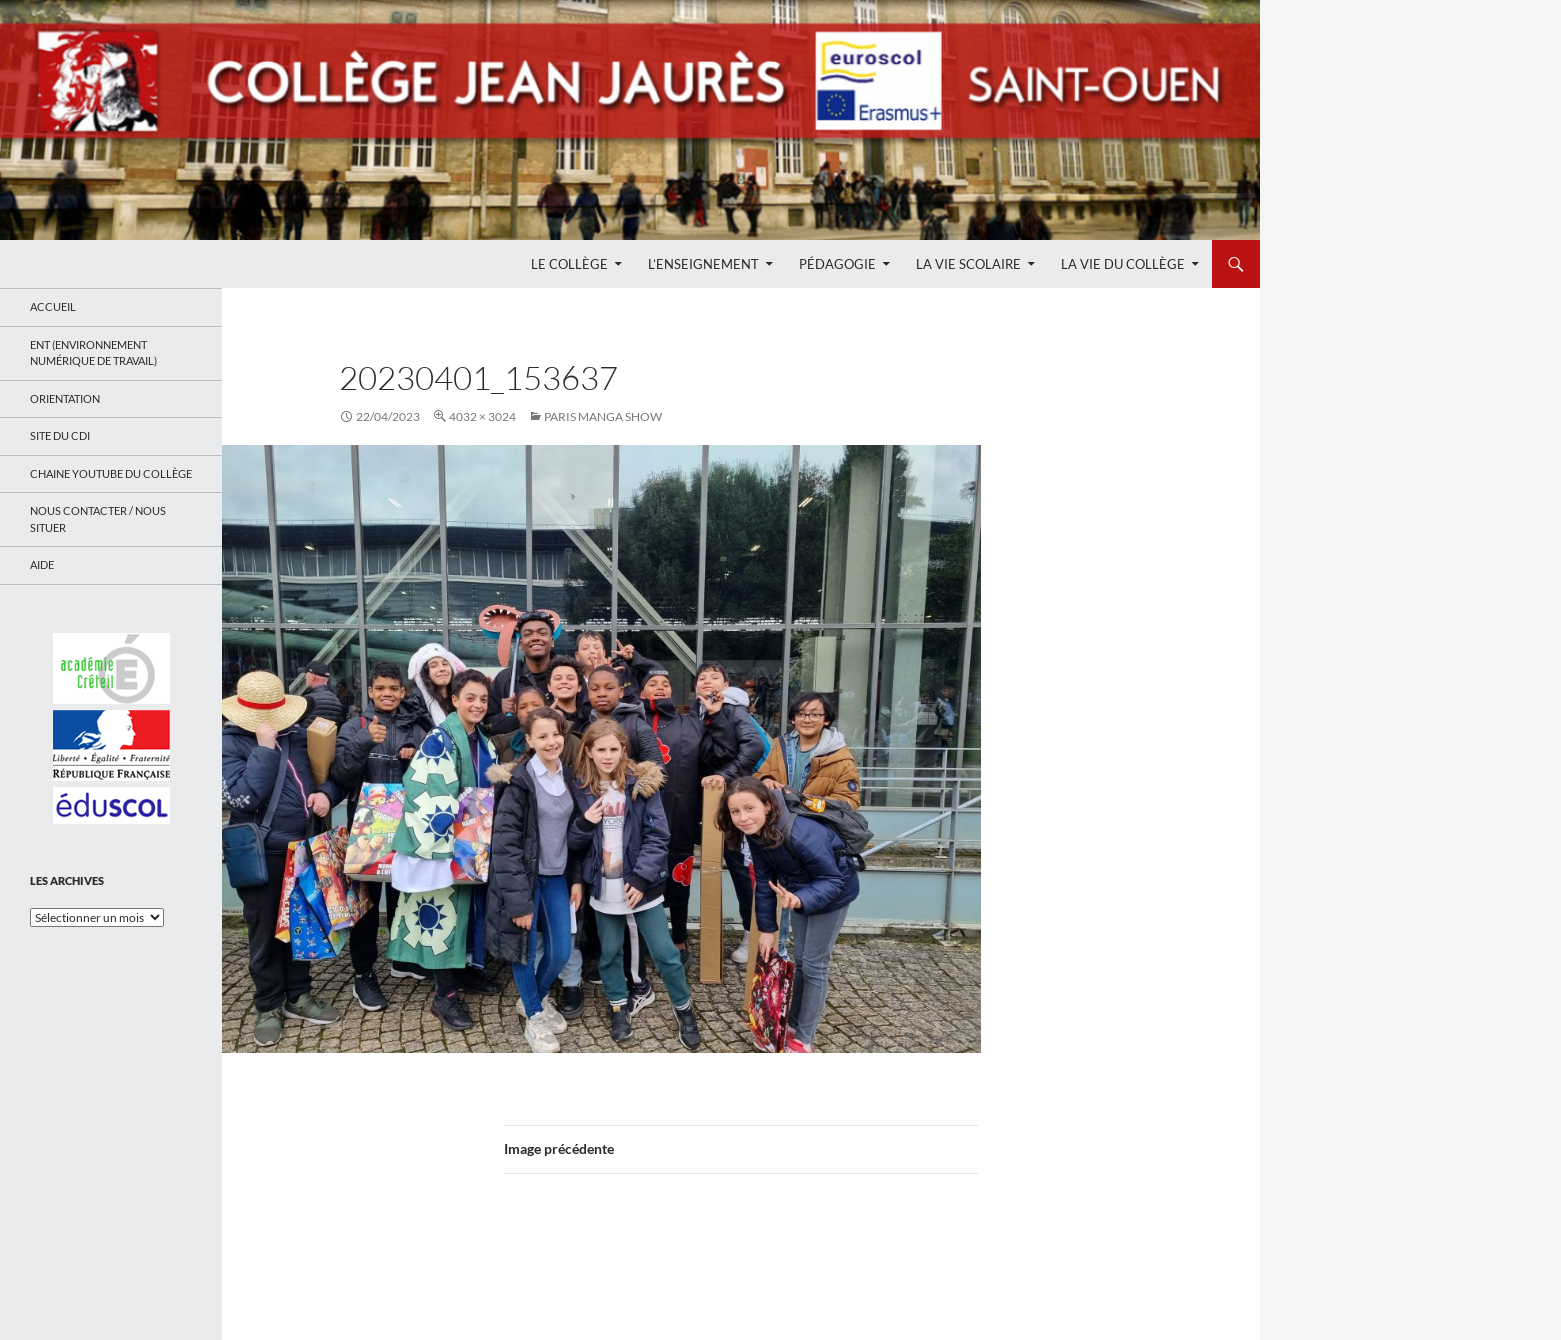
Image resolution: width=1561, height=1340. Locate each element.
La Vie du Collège (1123, 264)
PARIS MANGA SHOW (603, 416)
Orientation (65, 398)
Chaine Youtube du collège (111, 473)
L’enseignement (703, 264)
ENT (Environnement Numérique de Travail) (93, 353)
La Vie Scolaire (968, 264)
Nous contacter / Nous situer (98, 519)
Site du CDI (60, 435)
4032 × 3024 (482, 416)
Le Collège (569, 264)
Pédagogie (837, 264)
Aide (42, 564)
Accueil (53, 306)
